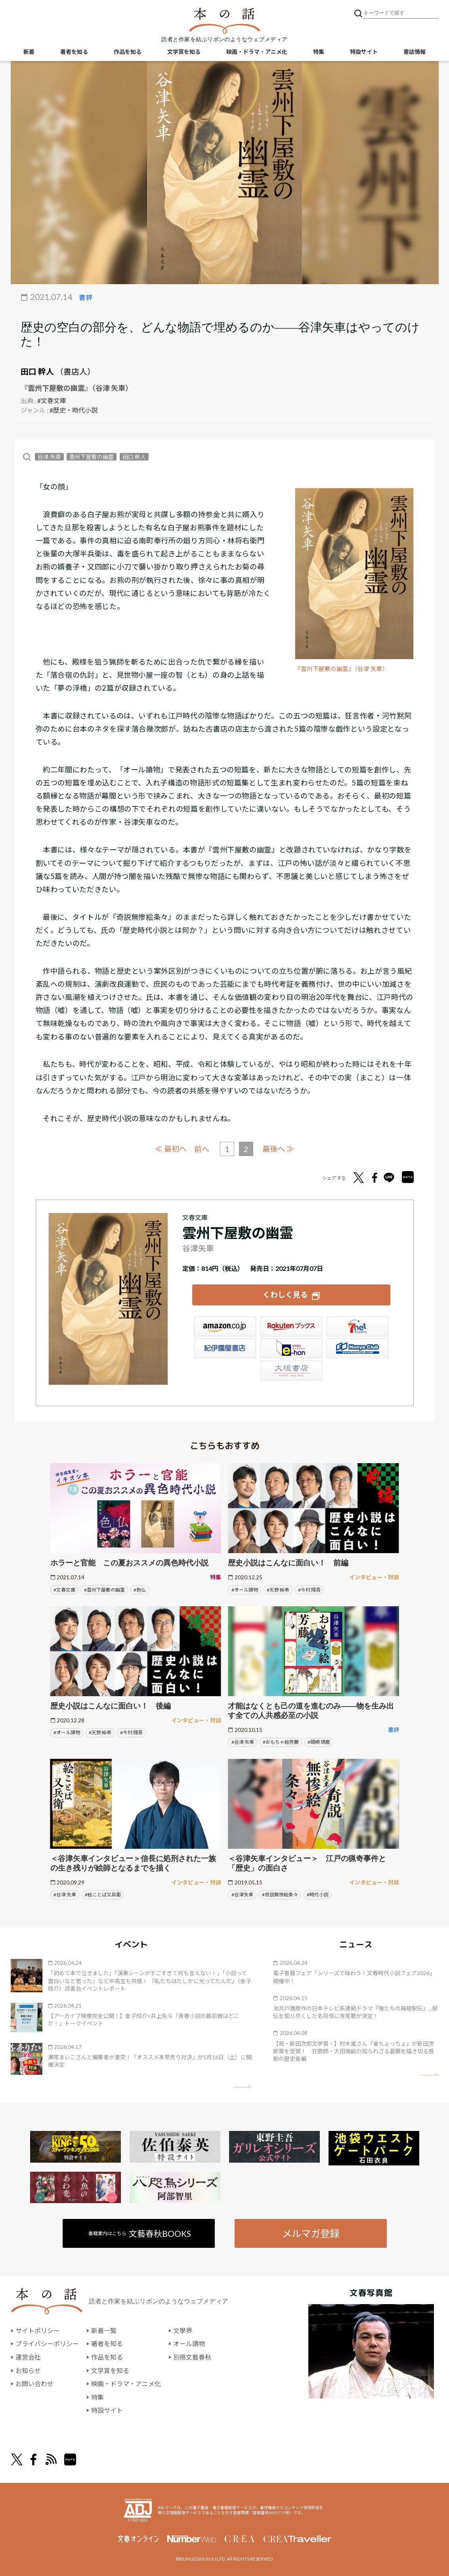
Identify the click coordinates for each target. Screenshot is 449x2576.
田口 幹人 (37, 371)
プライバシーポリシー (47, 2343)
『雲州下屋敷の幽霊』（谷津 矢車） (341, 668)
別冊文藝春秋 (192, 2357)
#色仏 (140, 1590)
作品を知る (127, 51)
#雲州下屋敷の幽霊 (104, 1590)
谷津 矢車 (49, 456)
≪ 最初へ (171, 1148)
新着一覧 (104, 2330)
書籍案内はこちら (139, 2233)
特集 (318, 51)
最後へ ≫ (278, 1148)
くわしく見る (285, 1294)
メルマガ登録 (310, 2233)
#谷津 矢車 (242, 1742)
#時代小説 (318, 1895)
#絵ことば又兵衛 (103, 1895)
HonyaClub (357, 1348)
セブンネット (357, 1326)
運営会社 (28, 2357)
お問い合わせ (34, 2383)
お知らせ (28, 2370)
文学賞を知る (184, 51)
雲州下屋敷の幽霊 (91, 456)
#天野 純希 (278, 1590)
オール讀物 (189, 2343)
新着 (28, 51)
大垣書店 (291, 1370)
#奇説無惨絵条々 (280, 1895)
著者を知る (74, 51)
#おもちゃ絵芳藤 (281, 1742)
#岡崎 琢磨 (319, 1742)
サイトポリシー (37, 2330)
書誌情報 (414, 51)
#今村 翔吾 (309, 1590)
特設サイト (364, 51)
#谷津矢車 (242, 1895)
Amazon (225, 1326)
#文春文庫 (51, 400)
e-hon (291, 1348)
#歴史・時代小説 (73, 410)
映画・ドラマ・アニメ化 (256, 51)
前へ (201, 1149)
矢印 (242, 2086)
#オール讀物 (244, 1590)
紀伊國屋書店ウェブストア (225, 1348)
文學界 (182, 2330)
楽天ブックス (291, 1326)
